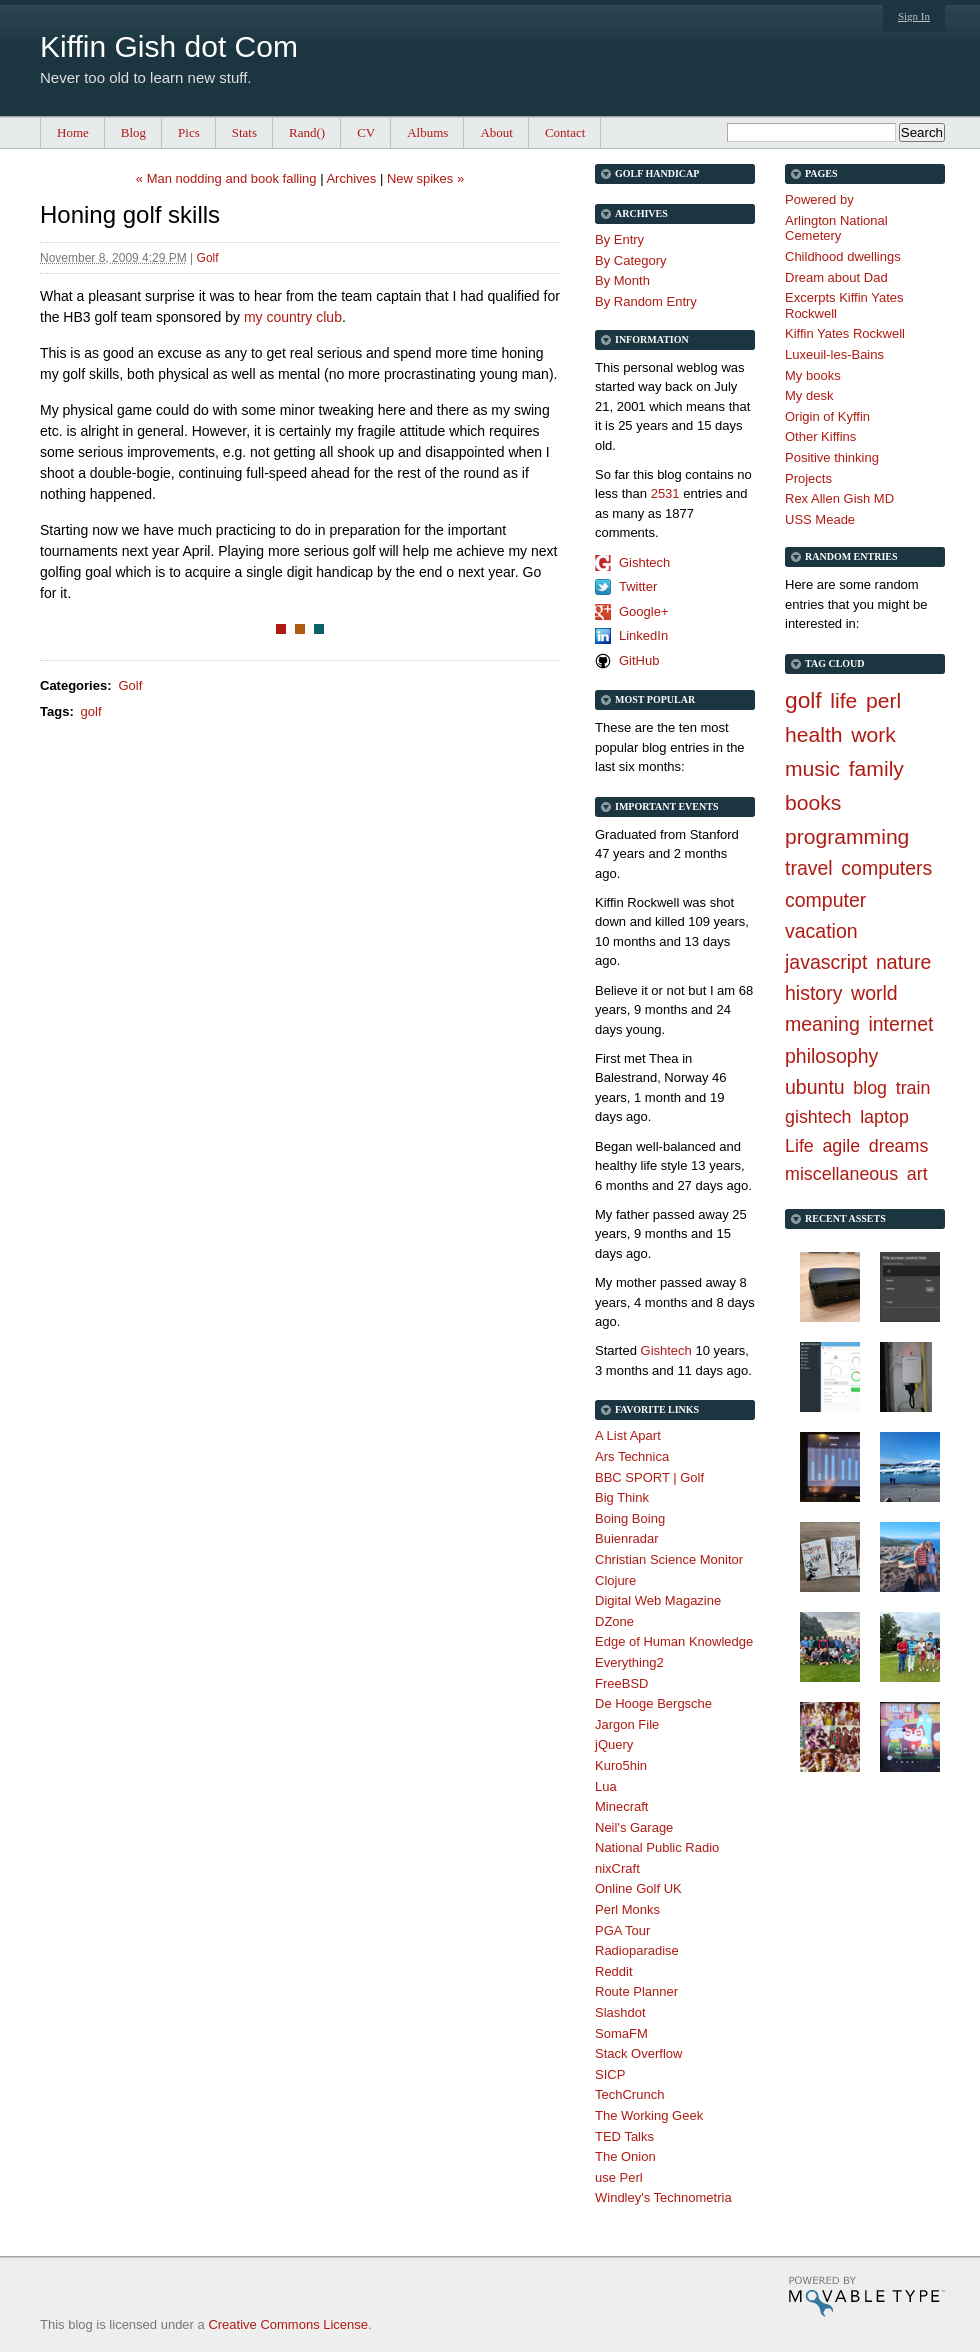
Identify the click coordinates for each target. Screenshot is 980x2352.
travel (809, 868)
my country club (293, 317)
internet (900, 1024)
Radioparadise (637, 1950)
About (496, 132)
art (917, 1174)
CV (366, 132)
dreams (899, 1146)
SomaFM (621, 2033)
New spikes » (425, 178)
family (876, 768)
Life (799, 1146)
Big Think (622, 1497)
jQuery (614, 1744)
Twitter (638, 586)
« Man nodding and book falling (226, 178)
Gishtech (644, 562)
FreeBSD (621, 1683)
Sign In (914, 16)
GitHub (639, 660)
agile (841, 1146)
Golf (208, 258)
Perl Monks (627, 1909)
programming (847, 836)
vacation (821, 931)
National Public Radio (657, 1847)
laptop (884, 1117)
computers (886, 868)
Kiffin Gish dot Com (169, 46)
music (812, 768)
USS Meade (820, 519)
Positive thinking (832, 457)
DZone (614, 1621)
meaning (822, 1024)
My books (813, 375)
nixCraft (617, 1868)
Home (73, 132)
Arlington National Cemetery (836, 228)
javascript (826, 962)
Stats (244, 132)
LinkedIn (643, 635)
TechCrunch (629, 2094)
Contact (565, 132)
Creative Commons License (288, 2324)
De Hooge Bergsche (653, 1703)
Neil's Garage (634, 1827)
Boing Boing (630, 1518)
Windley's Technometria (663, 2197)
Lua (606, 1786)
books (813, 802)
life (843, 700)
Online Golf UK (638, 1888)
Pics (189, 132)
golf (91, 711)
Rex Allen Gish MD (839, 498)
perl (883, 700)
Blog (133, 132)
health (814, 734)
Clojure (615, 1580)
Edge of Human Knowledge (674, 1641)
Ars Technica (632, 1456)
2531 (665, 493)
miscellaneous (841, 1174)
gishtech (818, 1117)
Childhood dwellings (843, 256)
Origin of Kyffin (827, 416)
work (873, 734)
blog (870, 1088)
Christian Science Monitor (669, 1559)
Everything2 (629, 1662)
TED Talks (624, 2136)
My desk (809, 395)
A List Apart (628, 1435)
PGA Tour (622, 1930)
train (913, 1088)
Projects (808, 478)
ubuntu (815, 1087)
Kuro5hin (621, 1765)
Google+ (644, 611)
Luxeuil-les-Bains (834, 354)
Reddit (614, 1971)
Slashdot (620, 2012)
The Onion (625, 2156)
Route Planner (636, 1991)
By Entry (619, 239)
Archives (351, 178)
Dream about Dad (836, 277)
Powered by (819, 199)
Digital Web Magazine (658, 1600)
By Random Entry (646, 301)
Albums (427, 132)
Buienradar (627, 1538)
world (874, 993)
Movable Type (866, 2296)
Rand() (307, 132)
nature (903, 962)
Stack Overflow (638, 2053)
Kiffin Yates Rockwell (845, 333)
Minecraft (621, 1806)
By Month (622, 280)
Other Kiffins (820, 436)
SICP (610, 2074)
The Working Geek (649, 2115)
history (813, 993)
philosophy (831, 1056)
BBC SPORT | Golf (649, 1477)
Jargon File (627, 1724)
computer (825, 900)
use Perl (619, 2177)
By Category (631, 260)
